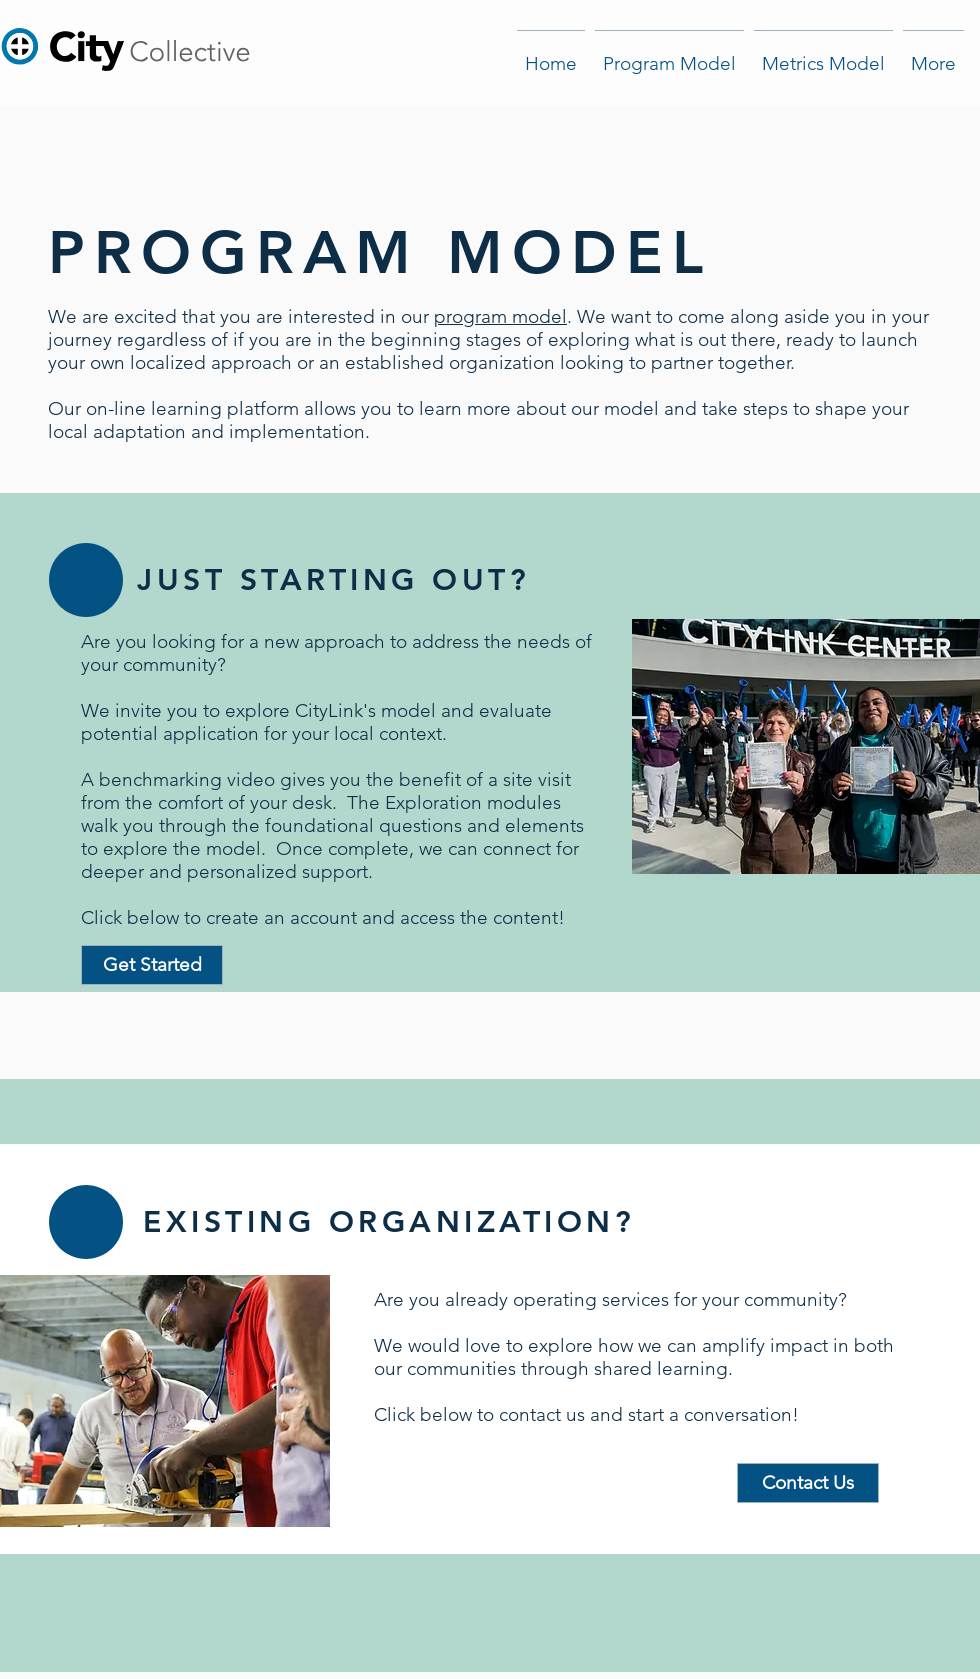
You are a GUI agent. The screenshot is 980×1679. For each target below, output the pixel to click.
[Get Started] (152, 965)
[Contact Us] (808, 1483)
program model (500, 316)
